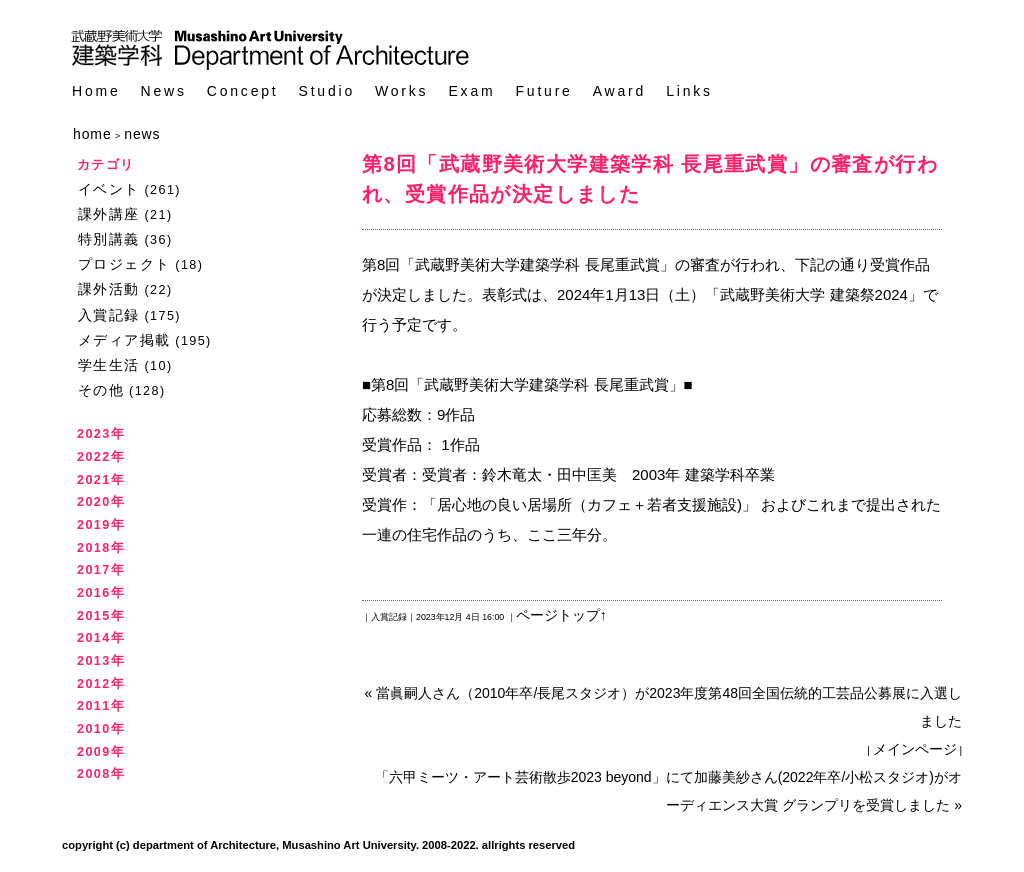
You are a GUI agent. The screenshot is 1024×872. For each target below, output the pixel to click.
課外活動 (109, 289)
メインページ (915, 749)
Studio (327, 91)
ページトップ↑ (561, 615)
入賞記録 (109, 315)
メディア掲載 (124, 340)
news (142, 134)
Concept (243, 91)
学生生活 (109, 365)
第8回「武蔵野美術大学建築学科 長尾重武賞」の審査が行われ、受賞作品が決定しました (650, 179)
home (92, 134)
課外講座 (109, 214)
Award (619, 91)
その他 (101, 390)
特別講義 (109, 239)
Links (689, 91)
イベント (109, 189)
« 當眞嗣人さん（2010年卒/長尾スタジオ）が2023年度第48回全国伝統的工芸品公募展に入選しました (663, 707)
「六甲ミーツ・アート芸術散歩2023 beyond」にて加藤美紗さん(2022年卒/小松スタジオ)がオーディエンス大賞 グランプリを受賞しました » (668, 791)
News (164, 91)
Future (543, 91)
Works (401, 91)
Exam (471, 91)
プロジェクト (124, 264)
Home (96, 91)
